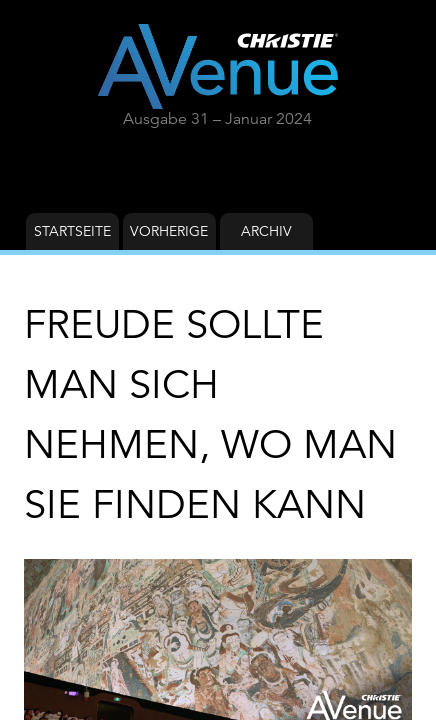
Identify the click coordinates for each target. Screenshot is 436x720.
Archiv (266, 231)
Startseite (72, 231)
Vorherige (169, 231)
